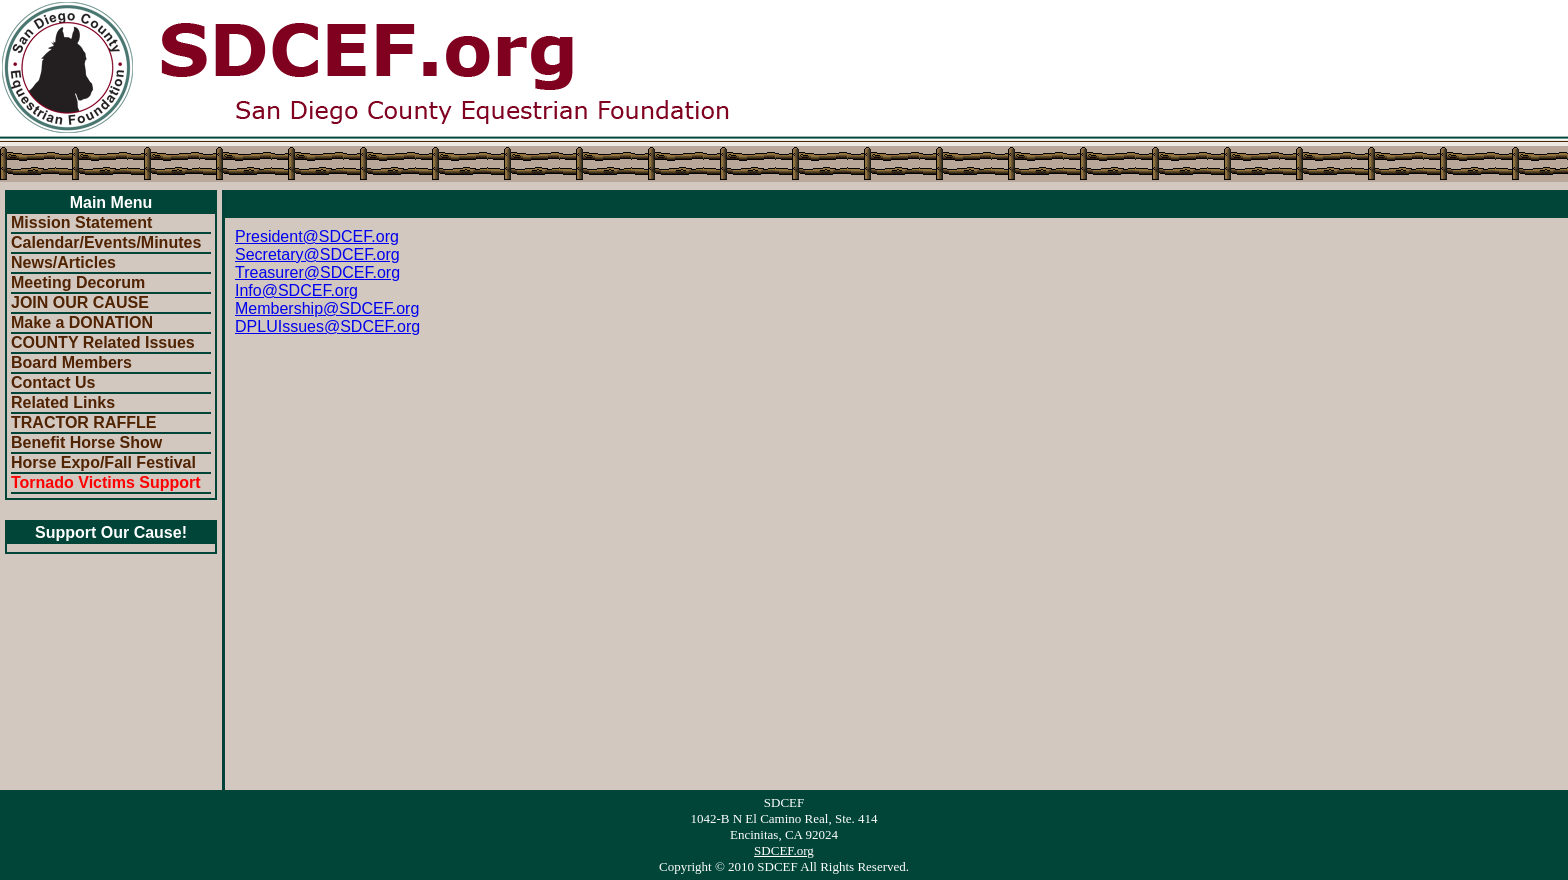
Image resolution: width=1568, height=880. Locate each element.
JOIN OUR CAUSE (80, 302)
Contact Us (53, 382)
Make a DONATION (82, 322)
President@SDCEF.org (317, 236)
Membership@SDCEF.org (327, 308)
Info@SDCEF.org (296, 290)
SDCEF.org (784, 850)
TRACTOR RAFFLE (83, 422)
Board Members (71, 362)
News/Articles (63, 262)
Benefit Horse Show (86, 442)
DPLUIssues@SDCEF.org (327, 326)
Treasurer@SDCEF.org (317, 272)
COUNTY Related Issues (103, 342)
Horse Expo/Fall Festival (103, 462)
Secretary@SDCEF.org (317, 254)
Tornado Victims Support (106, 482)
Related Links (63, 402)
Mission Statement (81, 222)
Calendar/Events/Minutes (106, 242)
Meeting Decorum (78, 282)
